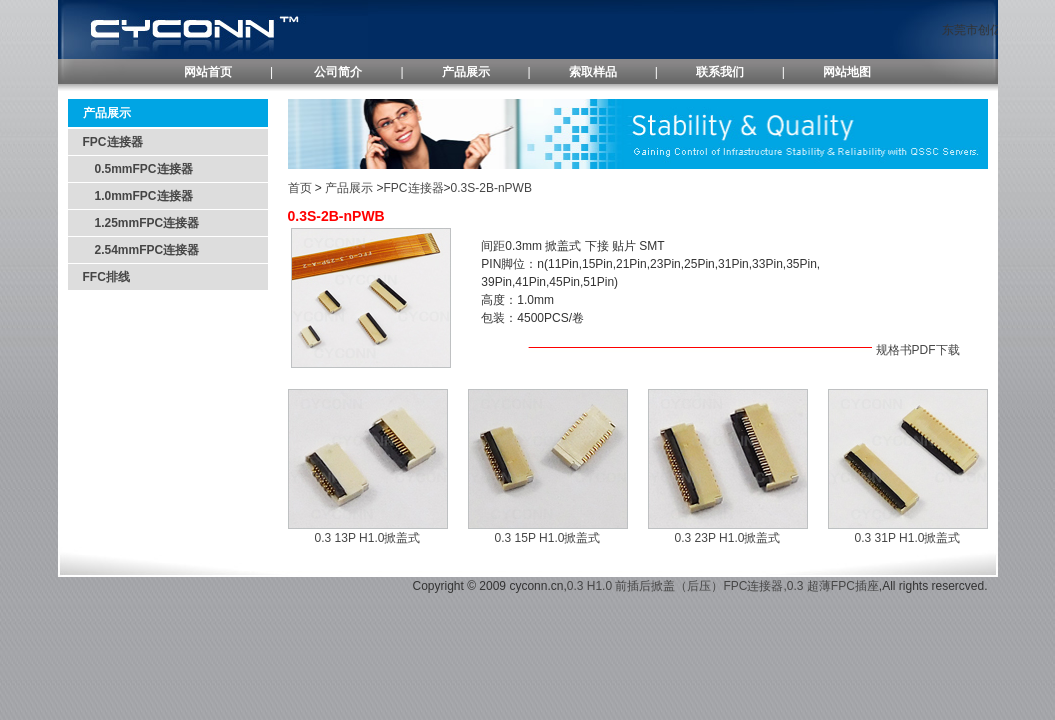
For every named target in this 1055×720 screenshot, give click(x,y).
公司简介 (338, 72)
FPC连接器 (113, 142)
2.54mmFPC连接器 (141, 250)
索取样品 (593, 72)
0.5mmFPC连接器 (144, 169)
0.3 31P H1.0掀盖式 (908, 538)
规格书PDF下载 (918, 350)
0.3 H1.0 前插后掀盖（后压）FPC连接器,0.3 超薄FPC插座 (723, 586)
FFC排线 (106, 277)
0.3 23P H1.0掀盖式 (728, 538)
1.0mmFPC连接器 (138, 196)
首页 (300, 188)
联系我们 (720, 72)
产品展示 (466, 72)
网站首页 (208, 72)
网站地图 (847, 72)
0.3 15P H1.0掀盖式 (548, 538)
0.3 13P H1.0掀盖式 (368, 538)
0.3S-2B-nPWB (491, 188)
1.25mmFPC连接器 (141, 223)
